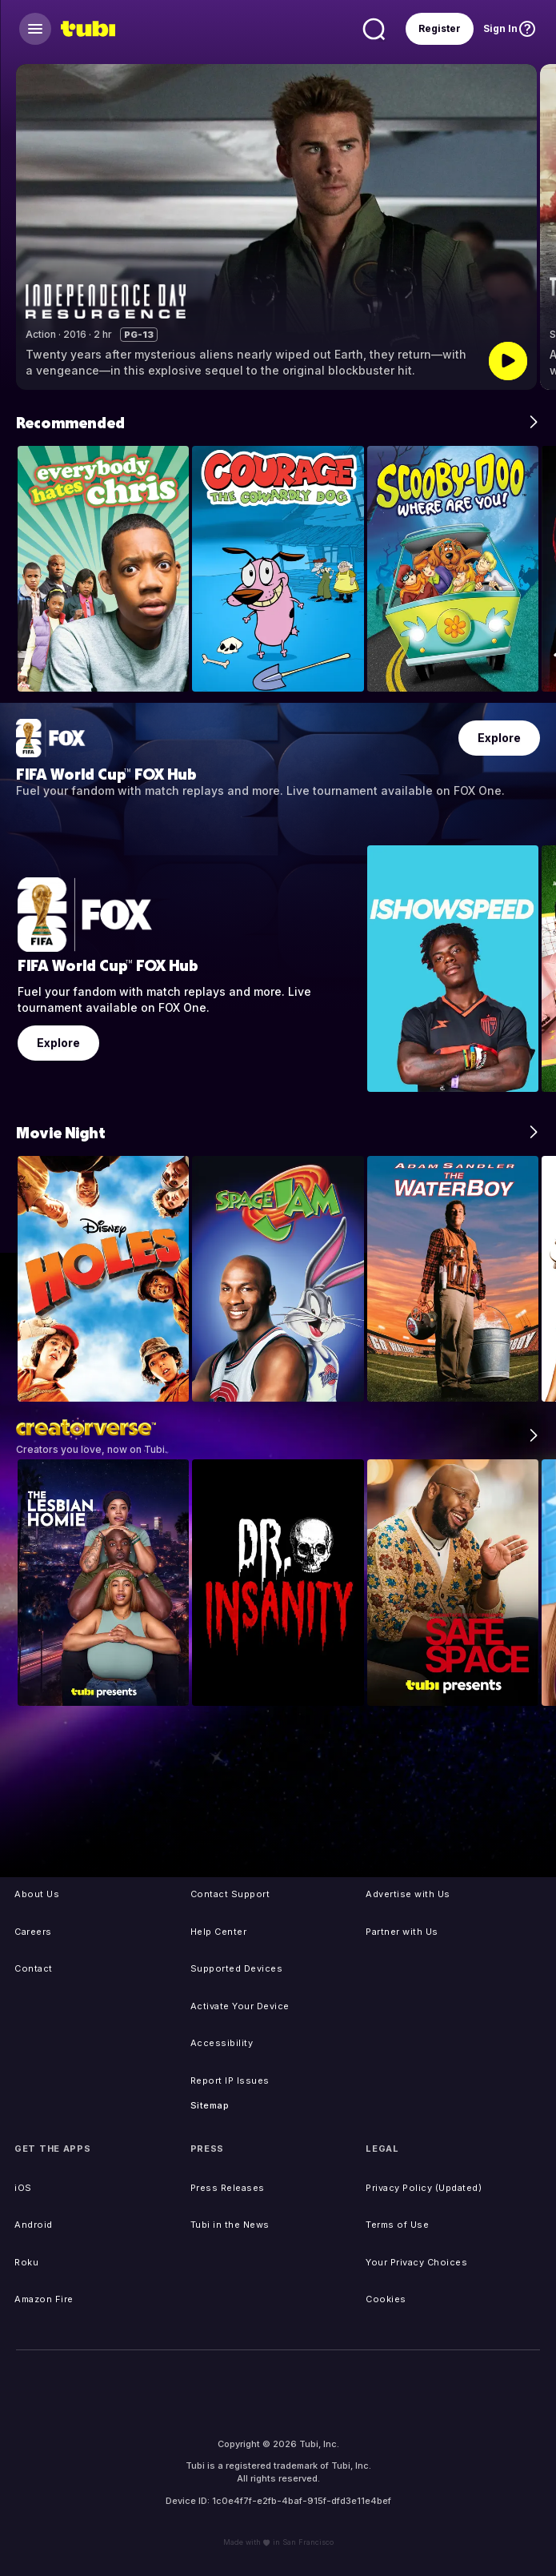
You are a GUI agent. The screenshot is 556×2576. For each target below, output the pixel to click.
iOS (23, 2187)
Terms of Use (397, 2224)
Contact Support (230, 1894)
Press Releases (227, 2187)
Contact (33, 1968)
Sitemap (210, 2105)
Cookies (386, 2299)
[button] (536, 227)
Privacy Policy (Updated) (424, 2187)
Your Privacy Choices (416, 2262)
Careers (33, 1931)
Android (33, 2224)
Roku (26, 2262)
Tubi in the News (230, 2224)
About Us (36, 1894)
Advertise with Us (408, 1894)
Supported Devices (236, 1968)
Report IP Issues (230, 2080)
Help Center (218, 1931)
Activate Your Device (240, 2006)
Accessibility (222, 2042)
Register (439, 28)
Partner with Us (402, 1931)
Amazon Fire (44, 2299)
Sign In (500, 28)
